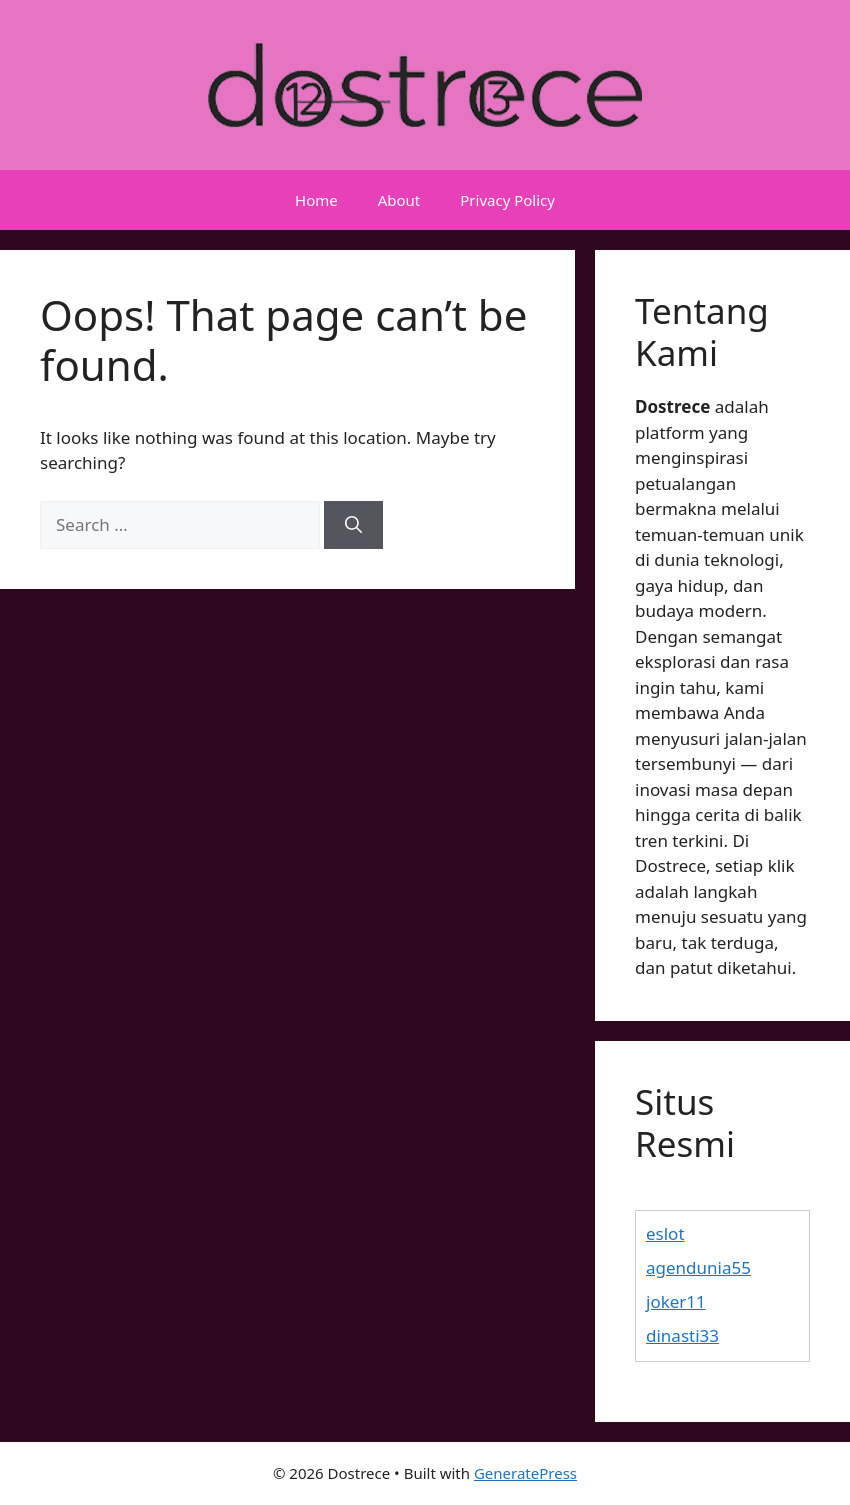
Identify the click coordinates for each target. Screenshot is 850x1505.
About (399, 200)
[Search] (353, 525)
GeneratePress (525, 1473)
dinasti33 (682, 1335)
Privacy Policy (507, 200)
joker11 (676, 1301)
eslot (665, 1233)
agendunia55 (698, 1267)
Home (316, 200)
